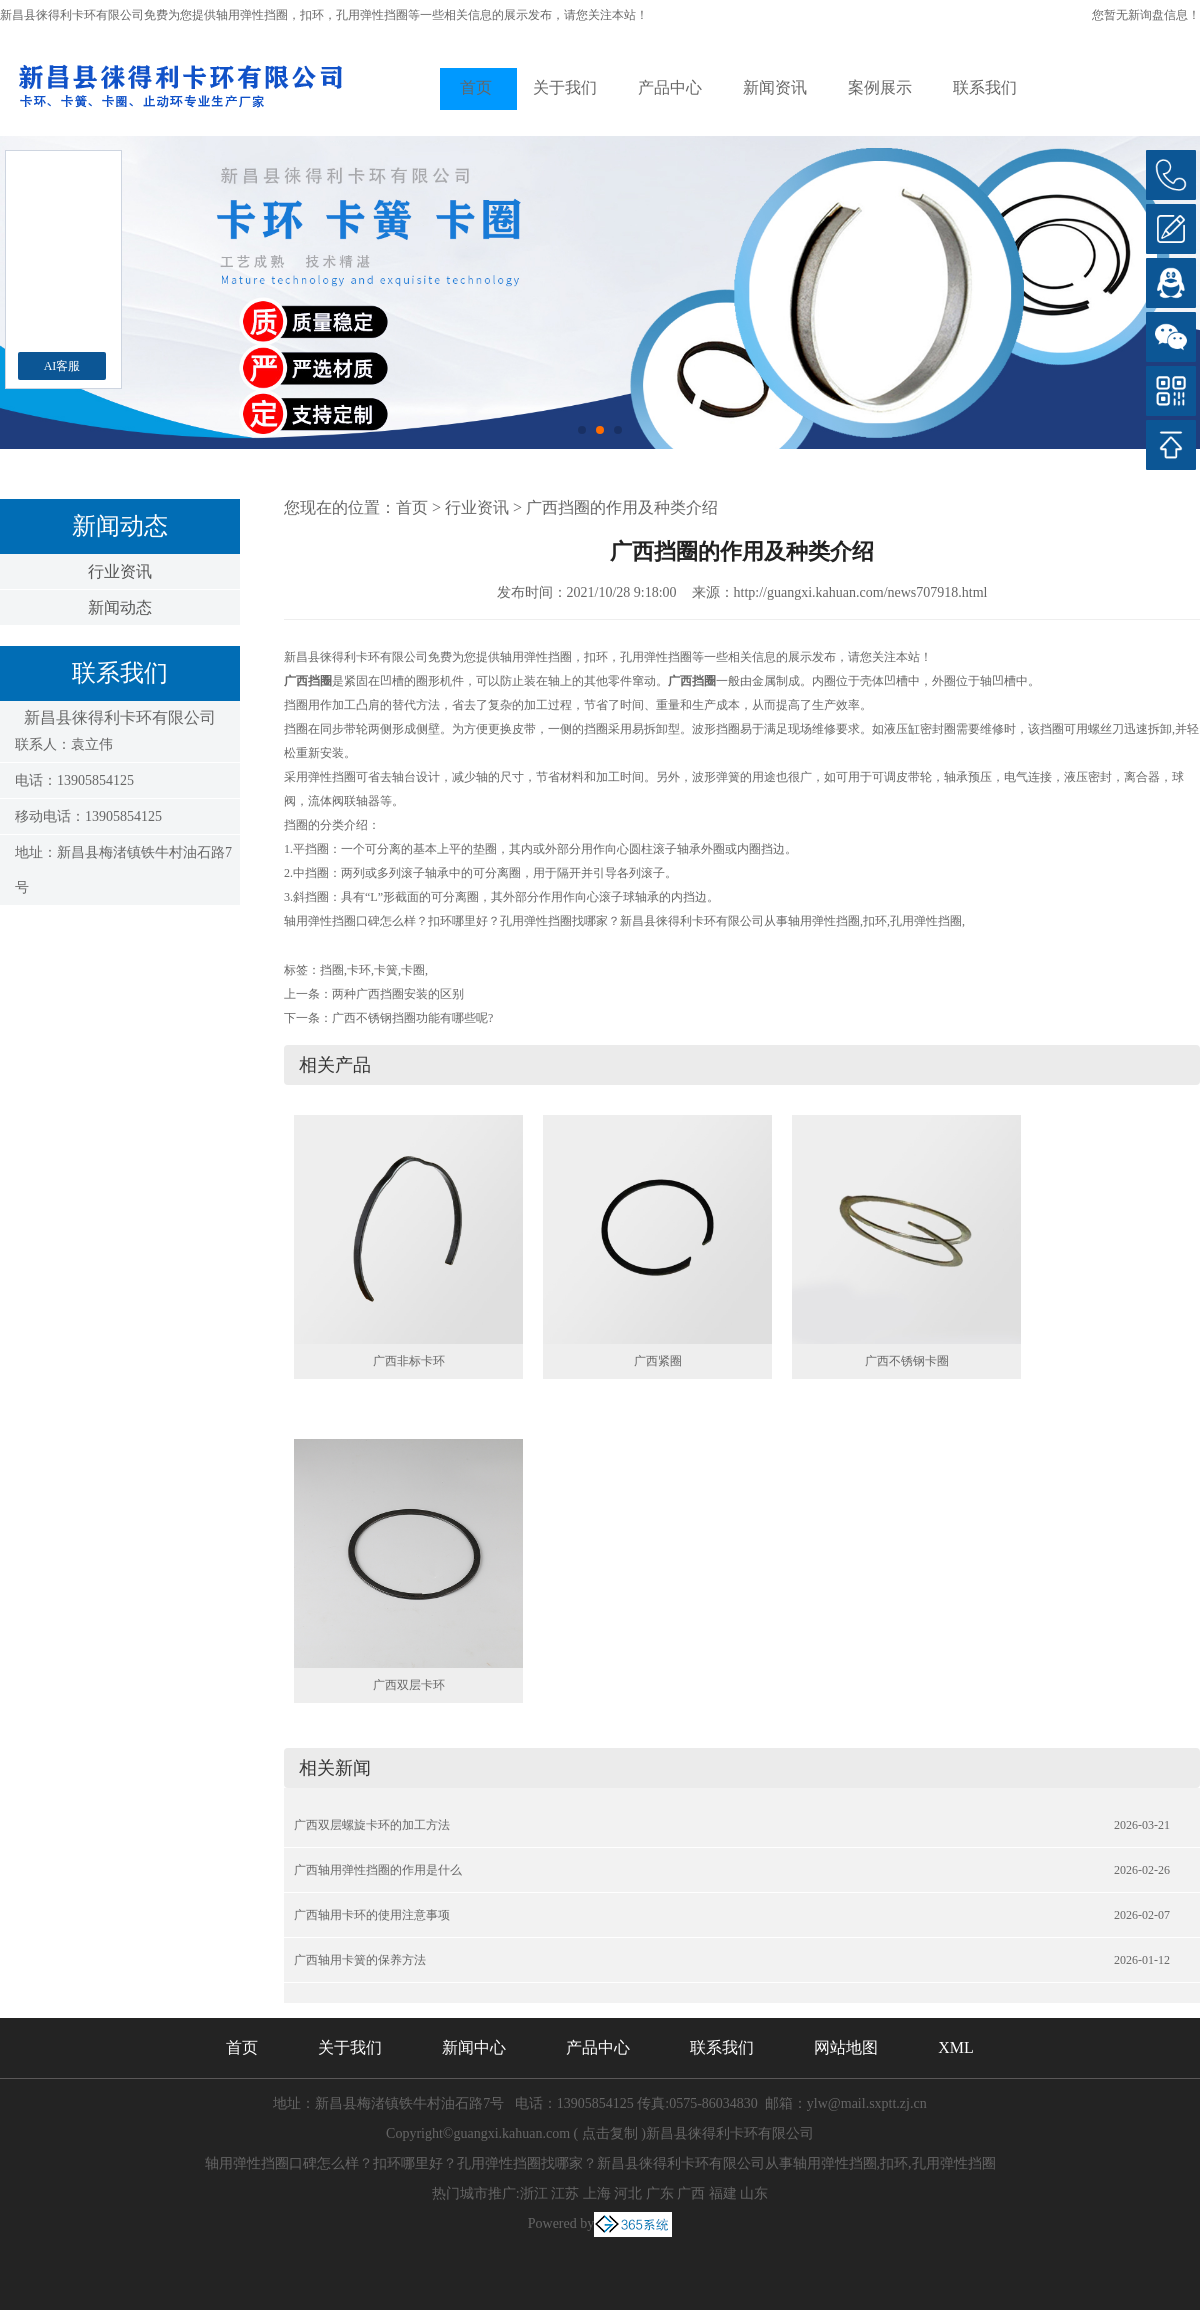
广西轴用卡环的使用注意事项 (372, 1915)
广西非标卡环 (409, 1361)
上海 (597, 2193)
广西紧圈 (658, 1361)
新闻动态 (120, 607)
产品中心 (670, 87)
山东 (754, 2193)
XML (956, 2047)
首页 (476, 87)
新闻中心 (474, 2047)
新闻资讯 (775, 87)
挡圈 (332, 970)
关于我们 (565, 87)
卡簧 (386, 970)
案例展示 (880, 87)
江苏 (565, 2193)
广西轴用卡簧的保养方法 (360, 1960)
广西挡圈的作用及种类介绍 (622, 507)
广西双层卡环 (409, 1685)
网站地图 (846, 2047)
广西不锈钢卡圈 (907, 1361)
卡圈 (413, 970)
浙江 (534, 2193)
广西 (691, 2193)
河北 (628, 2193)
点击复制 (610, 2133)
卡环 (359, 970)
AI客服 (62, 366)
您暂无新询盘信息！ (1146, 15)
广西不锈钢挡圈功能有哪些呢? (412, 1018)
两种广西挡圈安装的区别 (398, 994)
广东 (660, 2193)
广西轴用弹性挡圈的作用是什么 (378, 1870)
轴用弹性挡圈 (252, 15)
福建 (723, 2193)
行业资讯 (120, 571)
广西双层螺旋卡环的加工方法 (372, 1825)
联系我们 (985, 87)
